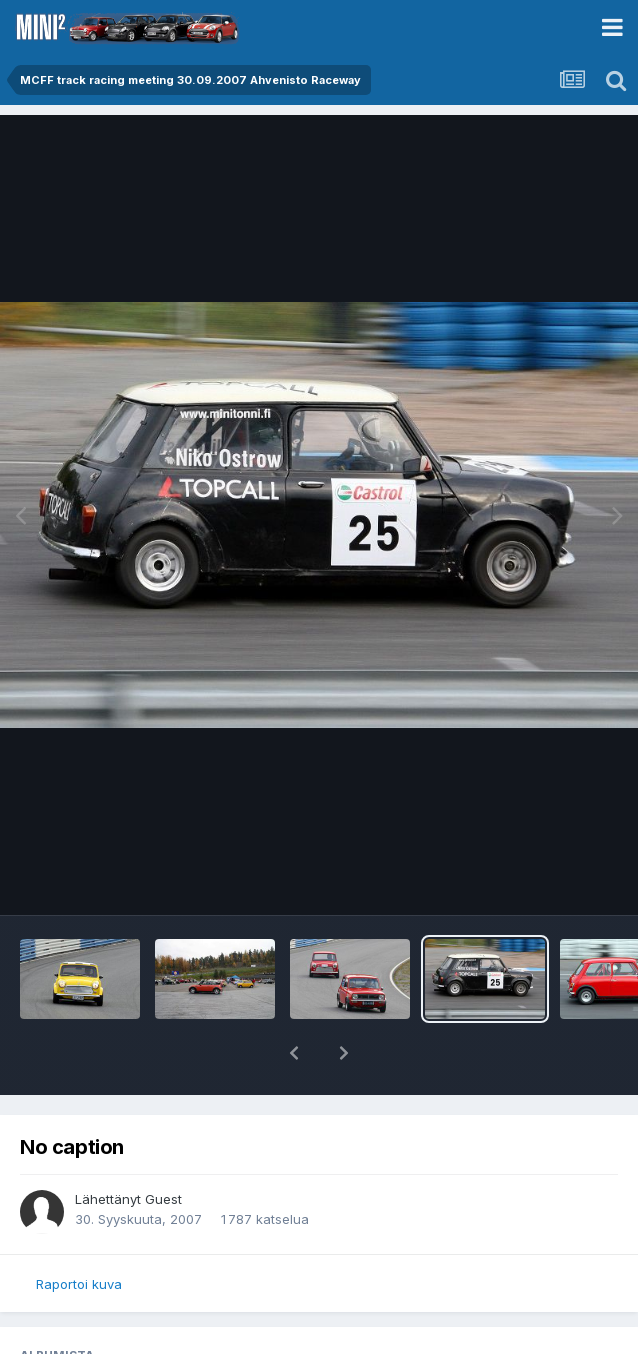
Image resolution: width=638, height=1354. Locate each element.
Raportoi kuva (79, 1284)
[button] (294, 1053)
